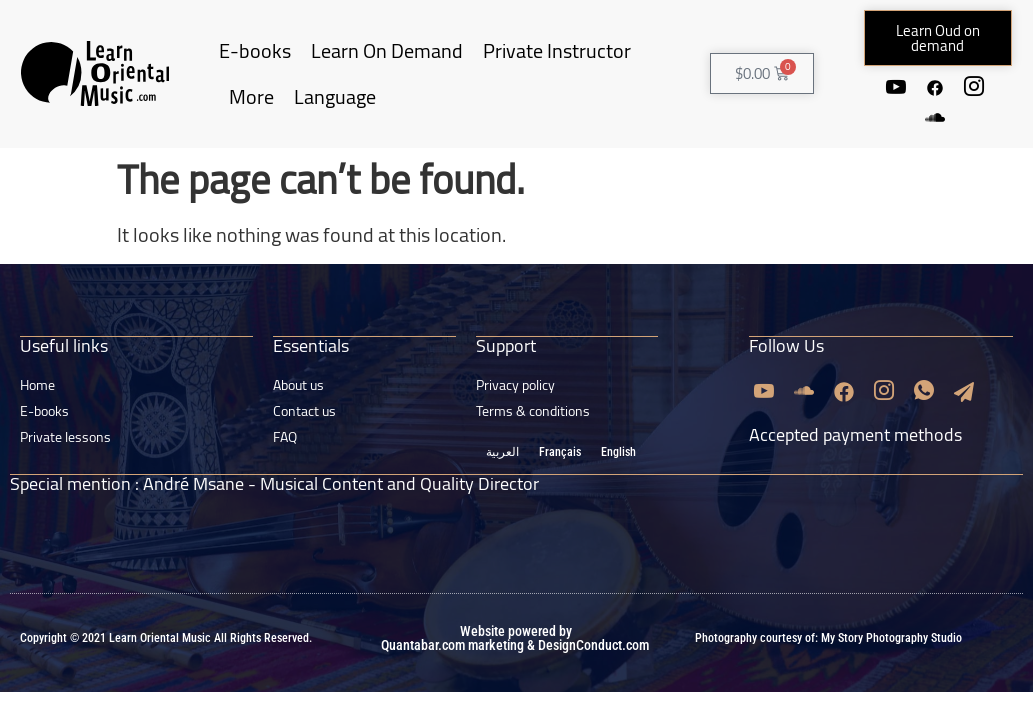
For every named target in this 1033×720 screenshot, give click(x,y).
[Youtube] (895, 87)
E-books (255, 50)
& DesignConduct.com (586, 643)
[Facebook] (935, 87)
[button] (938, 38)
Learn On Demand (387, 50)
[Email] (964, 390)
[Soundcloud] (935, 118)
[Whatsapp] (924, 390)
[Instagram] (975, 87)
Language (335, 96)
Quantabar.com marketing (452, 643)
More (251, 96)
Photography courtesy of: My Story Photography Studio (828, 636)
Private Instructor (557, 50)
